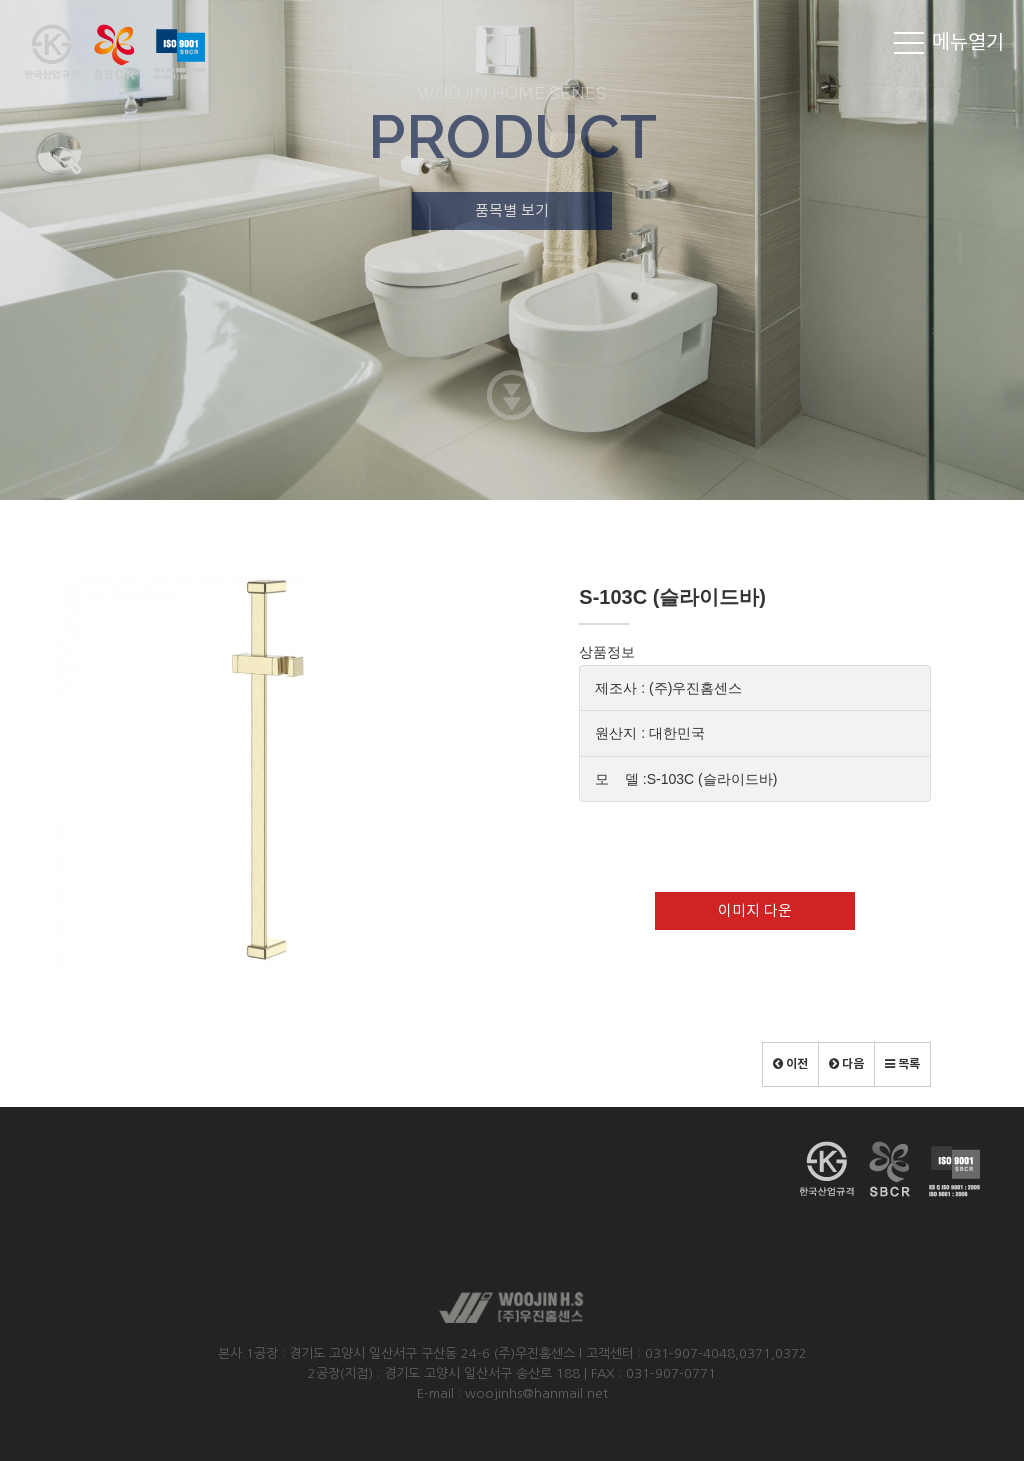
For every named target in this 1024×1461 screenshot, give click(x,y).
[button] (790, 1064)
